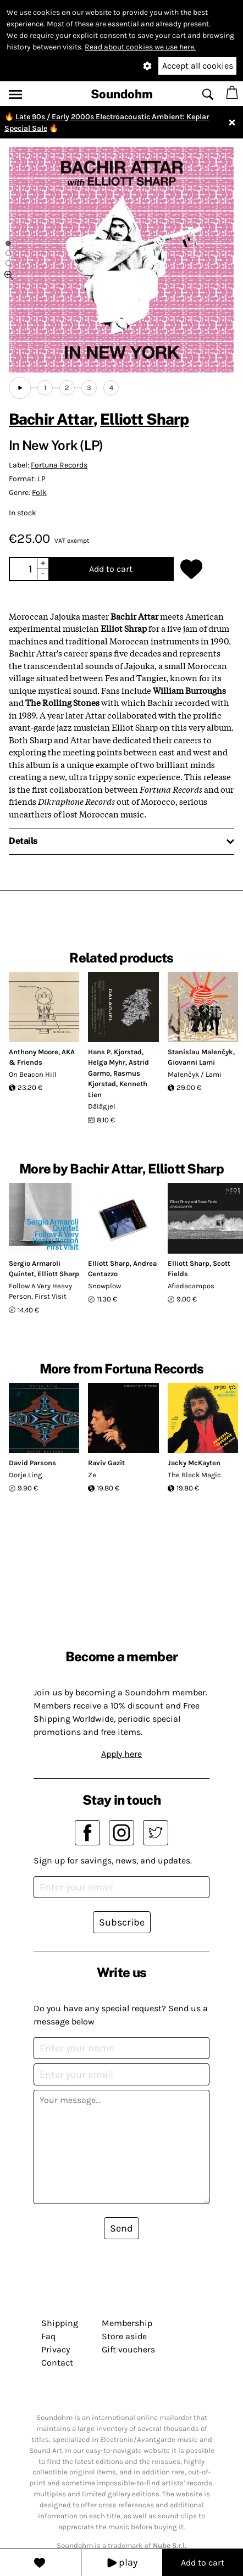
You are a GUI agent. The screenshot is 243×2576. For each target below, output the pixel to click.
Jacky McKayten (194, 1463)
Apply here (121, 1754)
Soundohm (122, 94)
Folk (39, 492)
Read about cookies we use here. (140, 47)
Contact (57, 2362)
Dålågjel (101, 1106)
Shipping (59, 2323)
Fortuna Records (59, 465)
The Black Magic (194, 1475)
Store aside (124, 2336)
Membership (127, 2323)
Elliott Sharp (144, 419)
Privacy (55, 2349)
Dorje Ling (25, 1475)
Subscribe (122, 1922)
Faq (48, 2336)
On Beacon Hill (33, 1074)
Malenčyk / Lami (195, 1074)
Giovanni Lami (191, 1062)
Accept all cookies (197, 65)
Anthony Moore (33, 1052)
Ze (92, 1475)
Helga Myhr (106, 1062)
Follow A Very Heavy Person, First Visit (40, 1291)
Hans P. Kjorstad (115, 1052)
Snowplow (104, 1286)
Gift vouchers (128, 2349)
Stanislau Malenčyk (200, 1052)
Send (121, 2228)
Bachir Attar (51, 419)
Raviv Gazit (106, 1463)
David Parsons (32, 1463)
